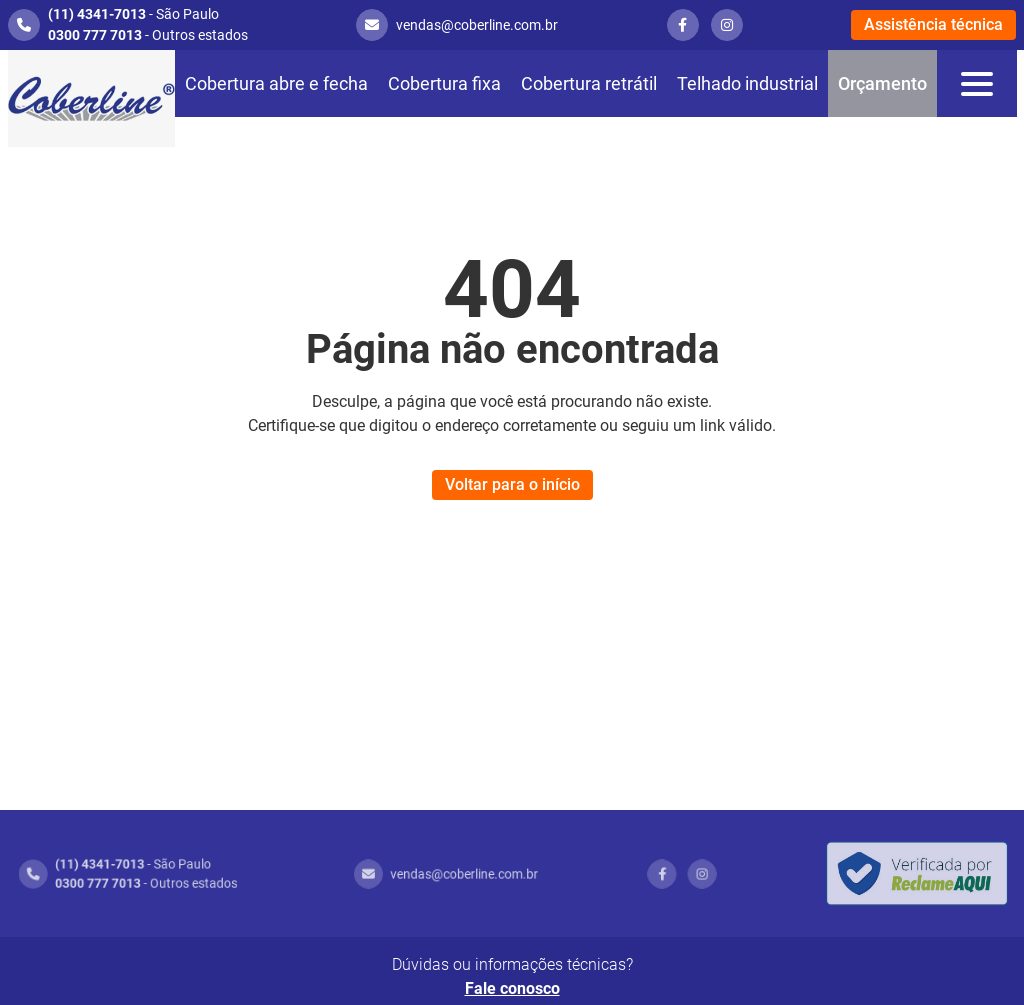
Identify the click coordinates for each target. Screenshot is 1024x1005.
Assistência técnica (933, 24)
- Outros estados (148, 35)
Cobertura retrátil (589, 83)
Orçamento (882, 83)
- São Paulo (133, 14)
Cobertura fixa (444, 83)
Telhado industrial (747, 83)
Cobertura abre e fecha (276, 83)
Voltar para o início (512, 484)
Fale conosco (512, 988)
